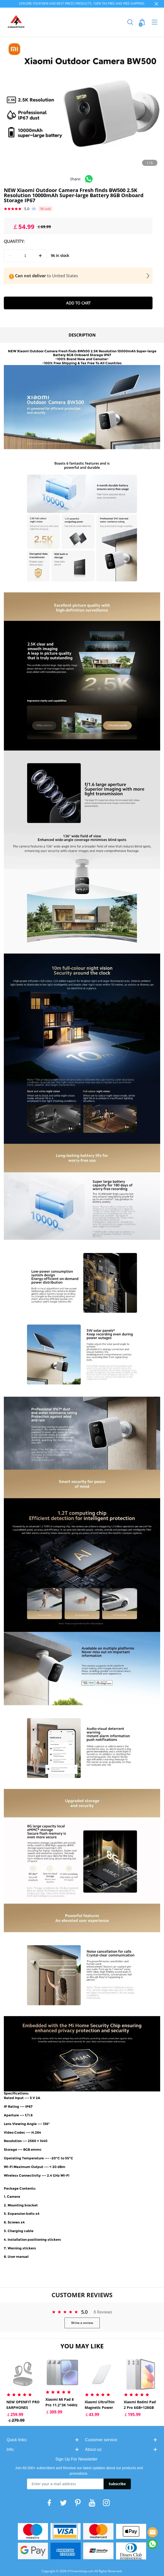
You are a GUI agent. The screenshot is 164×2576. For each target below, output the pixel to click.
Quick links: (17, 2434)
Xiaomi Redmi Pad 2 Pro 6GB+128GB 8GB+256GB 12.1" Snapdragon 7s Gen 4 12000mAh (141, 2398)
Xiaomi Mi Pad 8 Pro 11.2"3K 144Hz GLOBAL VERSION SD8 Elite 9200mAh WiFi (61, 2396)
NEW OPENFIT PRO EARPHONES (23, 2398)
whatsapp (89, 173)
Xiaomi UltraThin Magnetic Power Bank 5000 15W (100, 2398)
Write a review (82, 2317)
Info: (11, 2443)
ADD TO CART (78, 296)
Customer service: (101, 2434)
